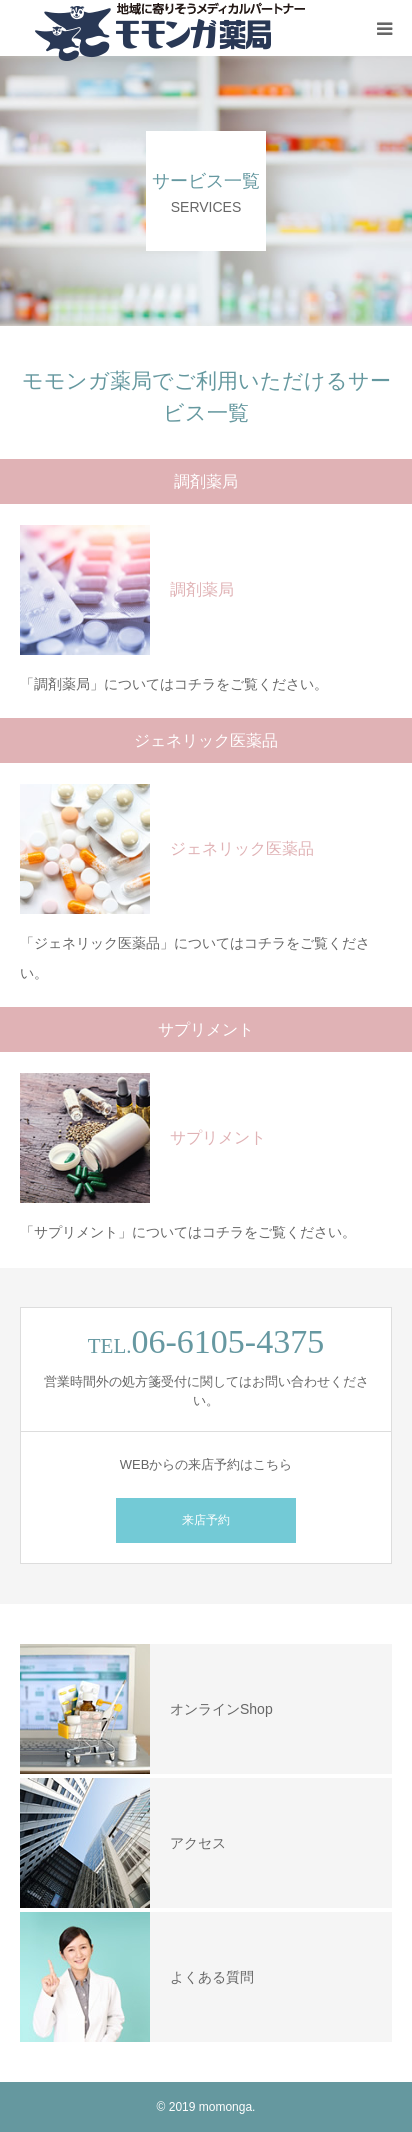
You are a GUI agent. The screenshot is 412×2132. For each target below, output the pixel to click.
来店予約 (206, 1520)
